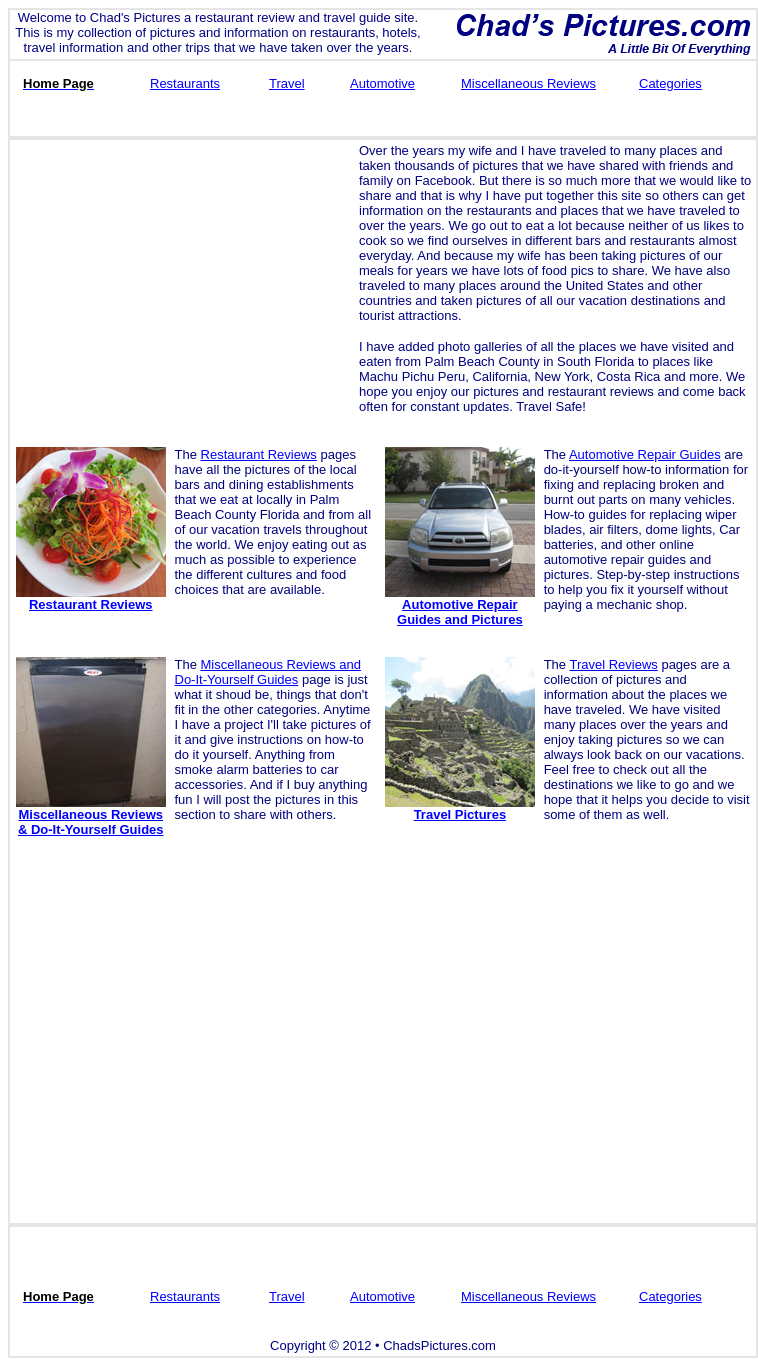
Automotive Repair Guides (645, 454)
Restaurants (185, 83)
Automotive (382, 83)
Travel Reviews (613, 664)
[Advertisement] (181, 283)
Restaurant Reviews (259, 454)
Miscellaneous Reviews (528, 83)
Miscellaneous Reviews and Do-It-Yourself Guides (268, 672)
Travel (287, 83)
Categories (670, 83)
